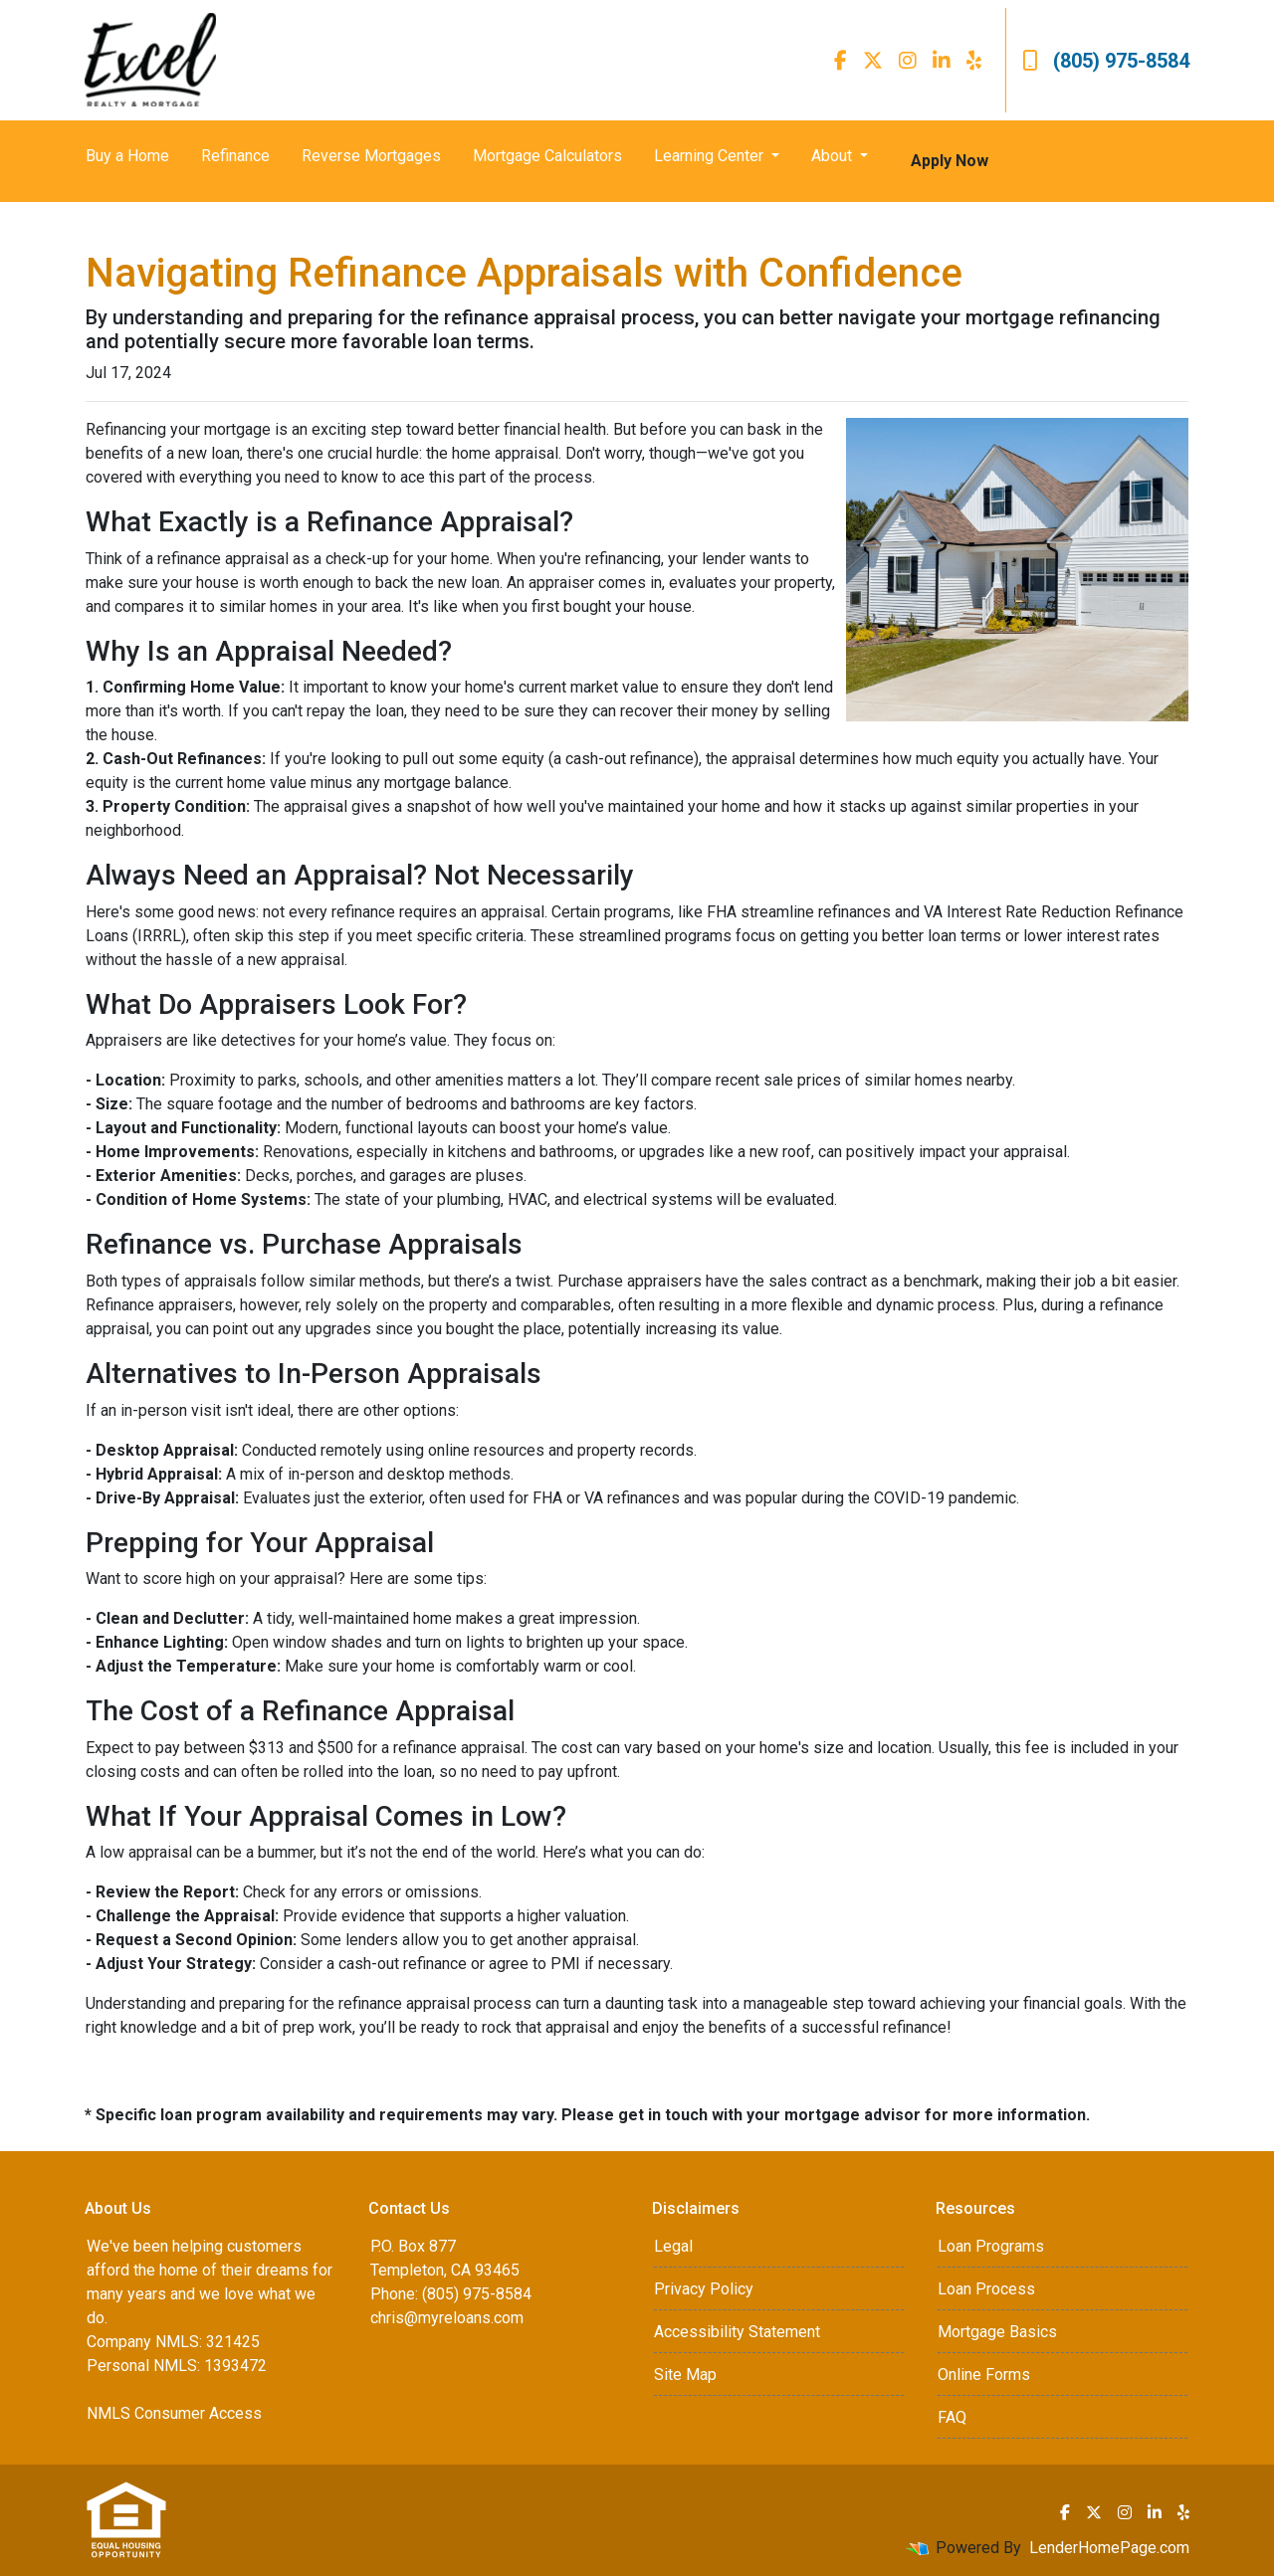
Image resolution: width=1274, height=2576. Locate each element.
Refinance (235, 155)
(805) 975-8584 (1105, 61)
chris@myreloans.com (447, 2317)
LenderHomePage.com (1109, 2547)
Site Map (685, 2374)
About (833, 155)
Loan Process (986, 2288)
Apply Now (949, 160)
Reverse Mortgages (371, 155)
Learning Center (710, 155)
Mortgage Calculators (547, 155)
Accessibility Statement (737, 2331)
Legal (673, 2246)
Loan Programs (991, 2246)
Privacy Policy (703, 2288)
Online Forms (984, 2374)
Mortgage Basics (997, 2331)
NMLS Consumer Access (174, 2413)
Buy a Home (127, 155)
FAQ (952, 2417)
